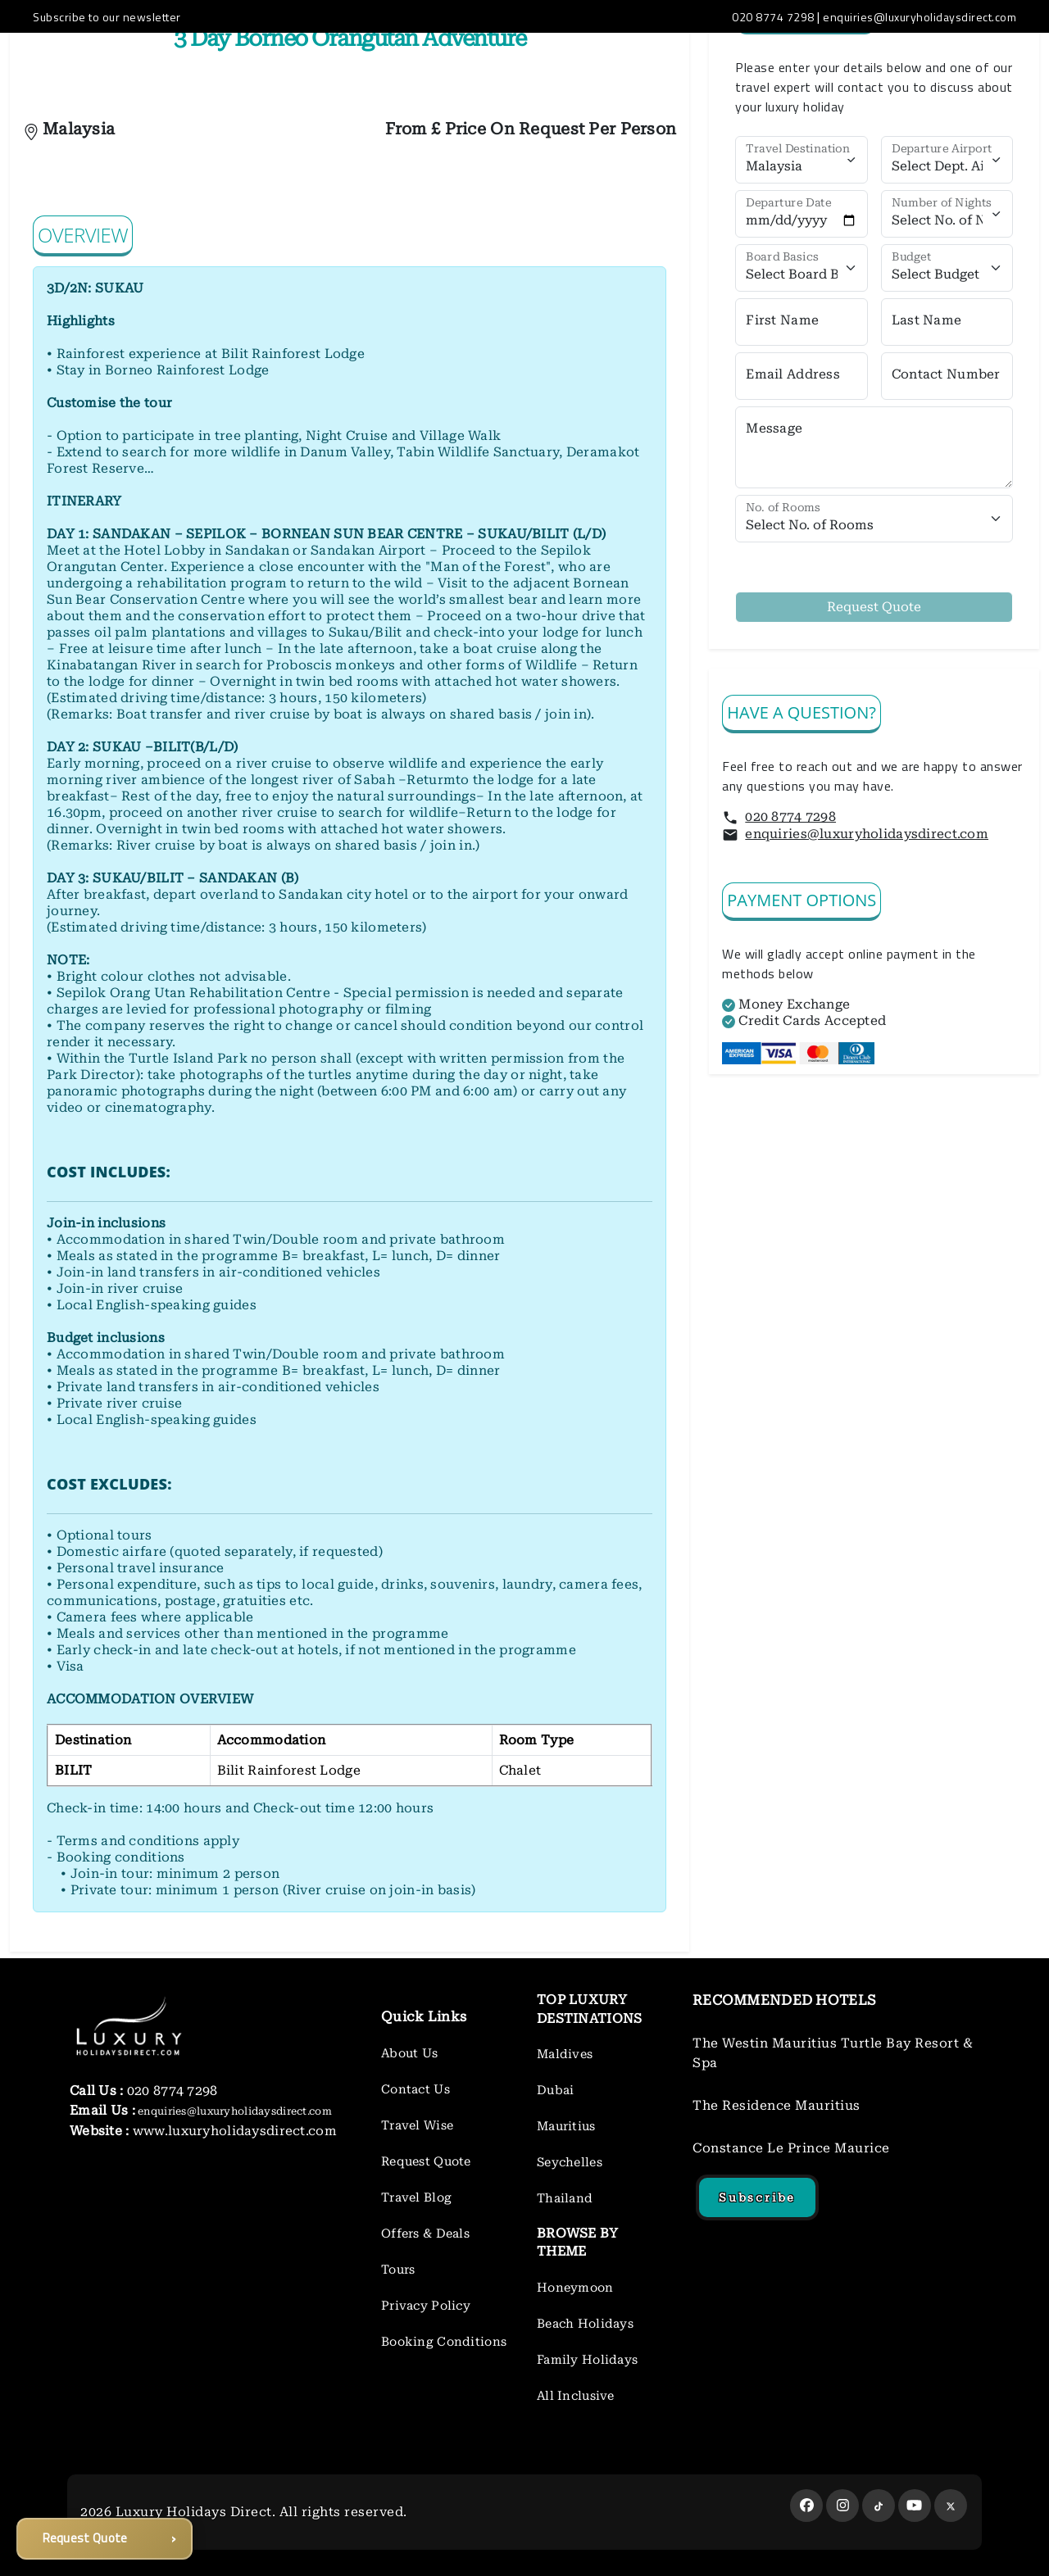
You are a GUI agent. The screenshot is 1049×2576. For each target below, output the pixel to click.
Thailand (565, 2198)
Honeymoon (575, 2287)
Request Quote (426, 2161)
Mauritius (566, 2126)
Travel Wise (417, 2125)
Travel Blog (416, 2197)
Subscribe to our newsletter (107, 16)
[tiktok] (878, 2505)
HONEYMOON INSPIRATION (608, 66)
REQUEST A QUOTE (824, 66)
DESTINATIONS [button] (346, 66)
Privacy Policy (425, 2305)
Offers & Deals (425, 2233)
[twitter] (950, 2505)
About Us (409, 2053)
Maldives (565, 2054)
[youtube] (914, 2505)
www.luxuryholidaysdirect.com (233, 2130)
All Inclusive (576, 2395)
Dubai (555, 2090)
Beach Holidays (585, 2323)
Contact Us (415, 2089)
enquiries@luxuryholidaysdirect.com (866, 833)
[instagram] (842, 2505)
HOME (182, 66)
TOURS (729, 66)
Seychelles (569, 2162)
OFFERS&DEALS (460, 66)
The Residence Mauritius (777, 2105)
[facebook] (806, 2505)
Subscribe (757, 2197)
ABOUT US (248, 66)
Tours (398, 2269)
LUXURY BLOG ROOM (963, 66)
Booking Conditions (443, 2341)
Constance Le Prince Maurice (791, 2148)
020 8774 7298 (790, 816)
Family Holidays (587, 2359)
